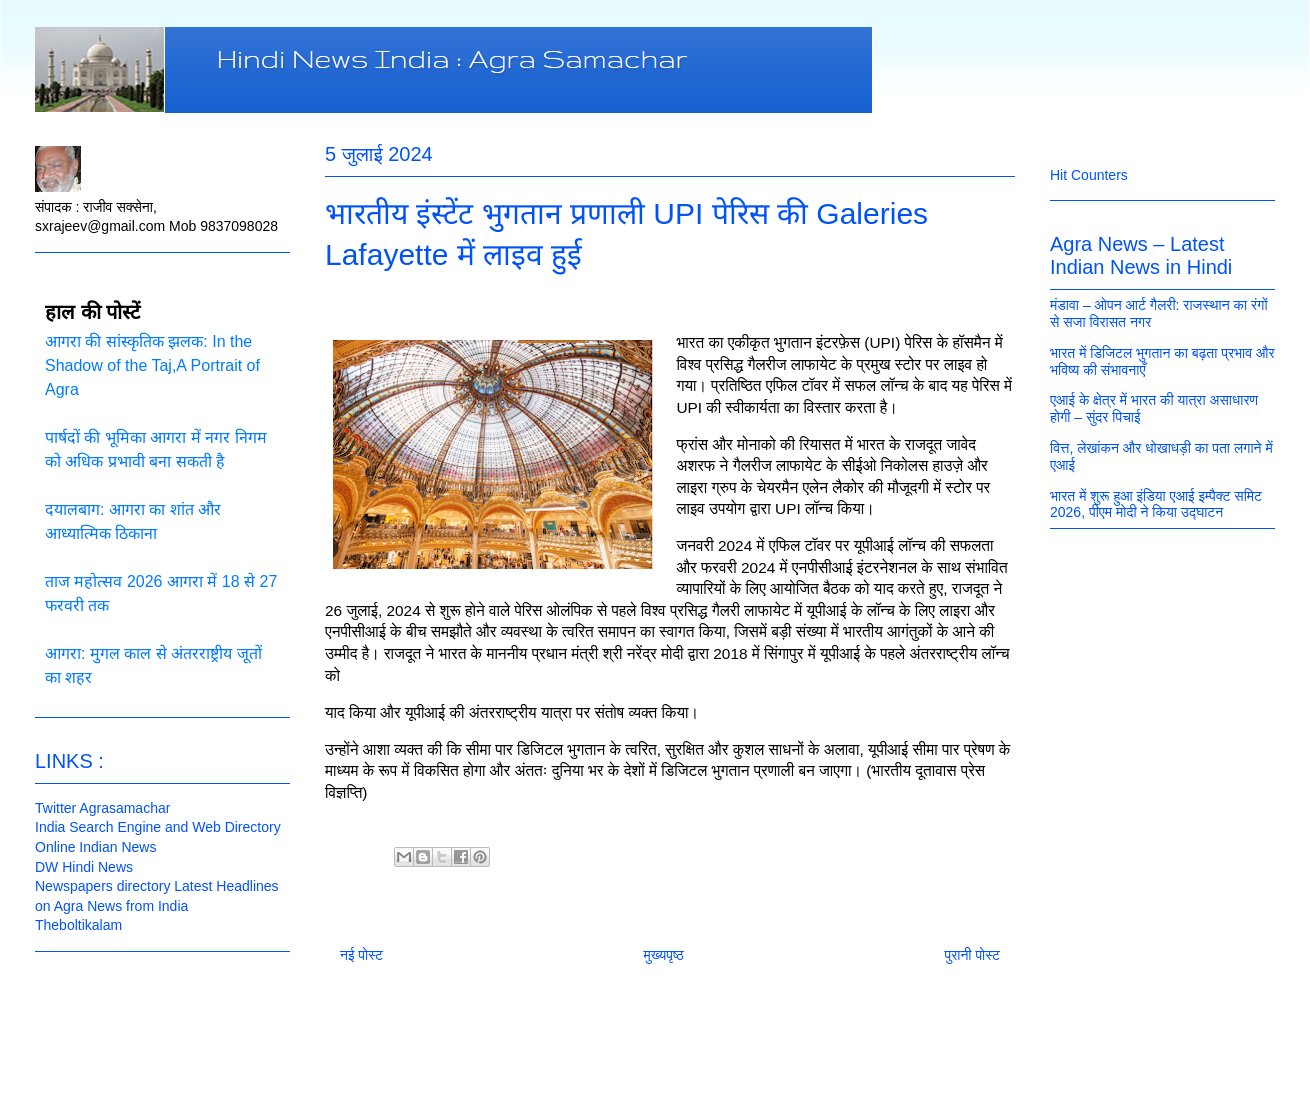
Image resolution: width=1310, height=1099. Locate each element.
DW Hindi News (84, 867)
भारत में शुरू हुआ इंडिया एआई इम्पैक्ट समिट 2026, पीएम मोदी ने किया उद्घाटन (1156, 504)
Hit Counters (1089, 175)
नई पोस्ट (361, 955)
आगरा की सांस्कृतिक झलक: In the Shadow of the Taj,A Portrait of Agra (152, 365)
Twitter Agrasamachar (102, 808)
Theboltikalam (78, 925)
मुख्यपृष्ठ (664, 955)
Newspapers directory (102, 886)
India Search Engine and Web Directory (158, 827)
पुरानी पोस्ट (972, 955)
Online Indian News (95, 847)
